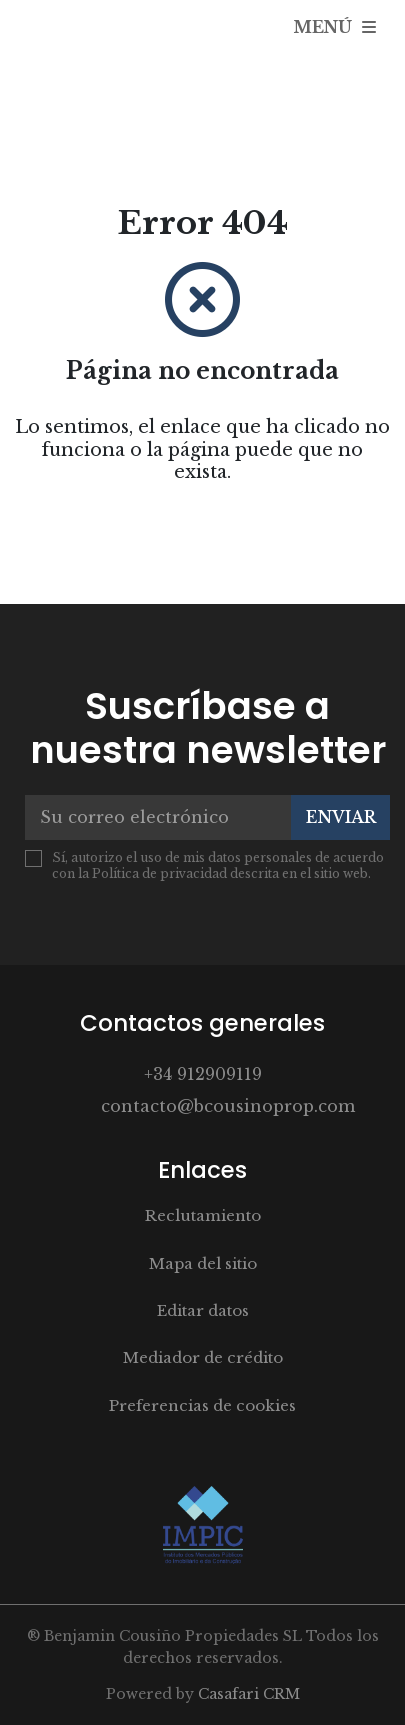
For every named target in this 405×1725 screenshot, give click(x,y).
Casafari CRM (249, 1694)
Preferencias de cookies (202, 1405)
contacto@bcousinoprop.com (228, 1106)
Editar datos (203, 1310)
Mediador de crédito (203, 1357)
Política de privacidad (159, 873)
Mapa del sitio (203, 1263)
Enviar (341, 817)
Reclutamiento (203, 1215)
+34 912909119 (203, 1074)
